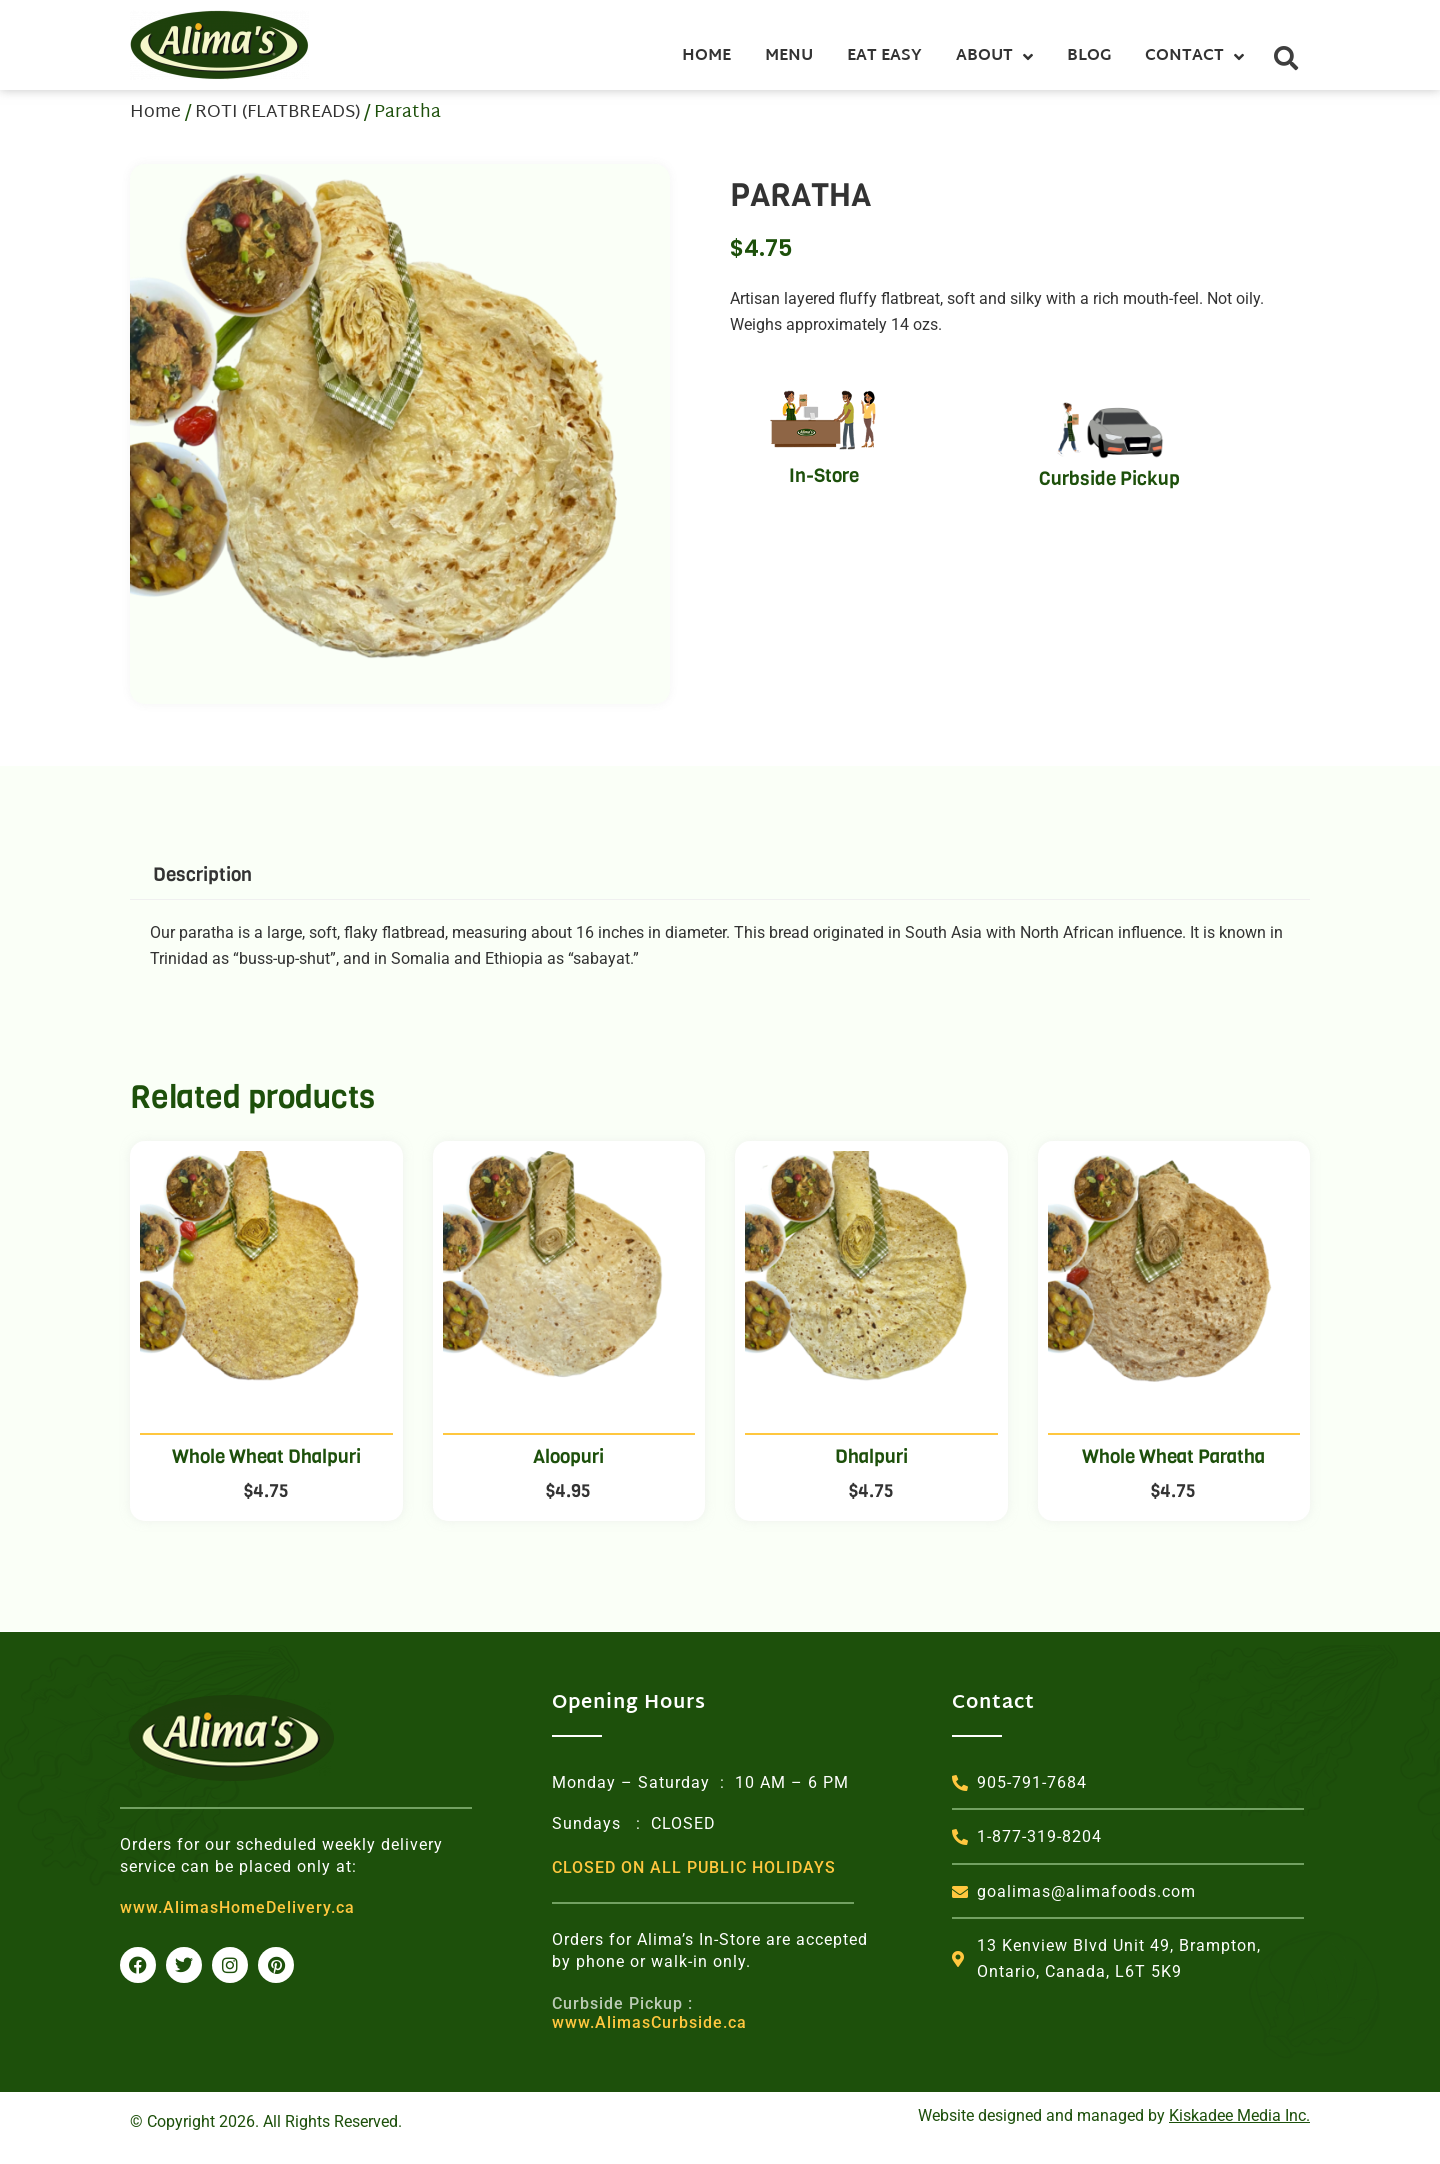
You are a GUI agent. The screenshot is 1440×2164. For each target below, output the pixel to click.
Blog (1089, 56)
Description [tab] (202, 874)
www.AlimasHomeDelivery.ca (237, 1907)
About (994, 57)
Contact (1194, 57)
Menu (789, 56)
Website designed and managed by (1114, 2115)
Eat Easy (884, 56)
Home (706, 56)
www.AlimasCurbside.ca (649, 2013)
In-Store (824, 475)
